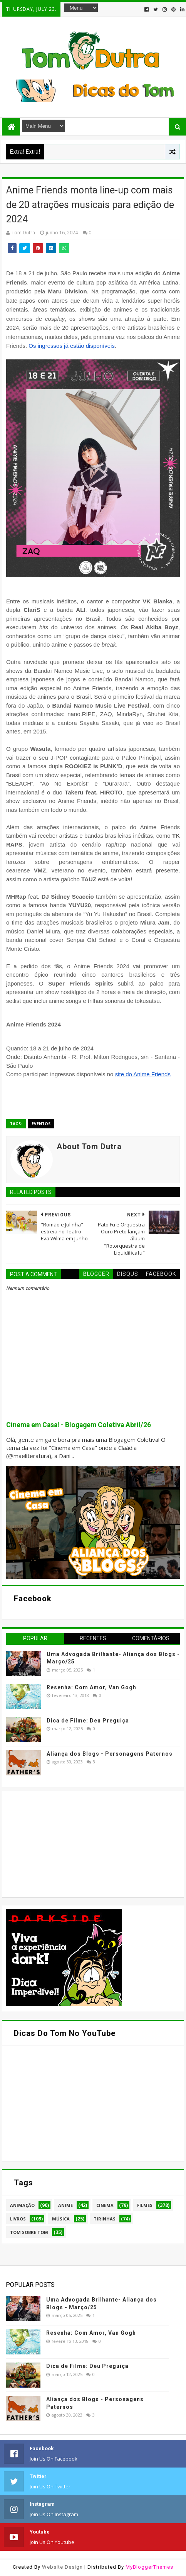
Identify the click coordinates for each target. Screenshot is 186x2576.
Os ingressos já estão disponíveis (71, 345)
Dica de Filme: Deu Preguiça (88, 1720)
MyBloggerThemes (149, 2567)
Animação (22, 2205)
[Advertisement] (64, 1843)
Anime (65, 2205)
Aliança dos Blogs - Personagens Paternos (110, 1754)
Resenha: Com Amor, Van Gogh (91, 1687)
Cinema (105, 2205)
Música (61, 2219)
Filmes (144, 2205)
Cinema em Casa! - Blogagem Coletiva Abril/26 (78, 1425)
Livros (18, 2219)
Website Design (62, 2567)
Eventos (41, 1123)
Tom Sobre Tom (29, 2232)
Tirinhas (105, 2219)
